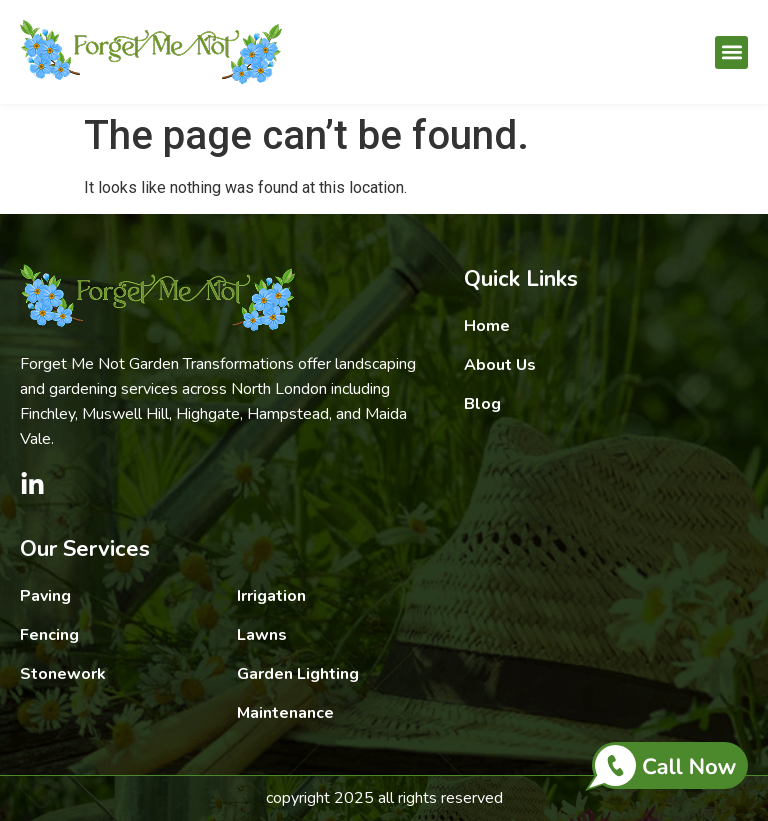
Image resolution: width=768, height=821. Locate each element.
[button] (731, 52)
